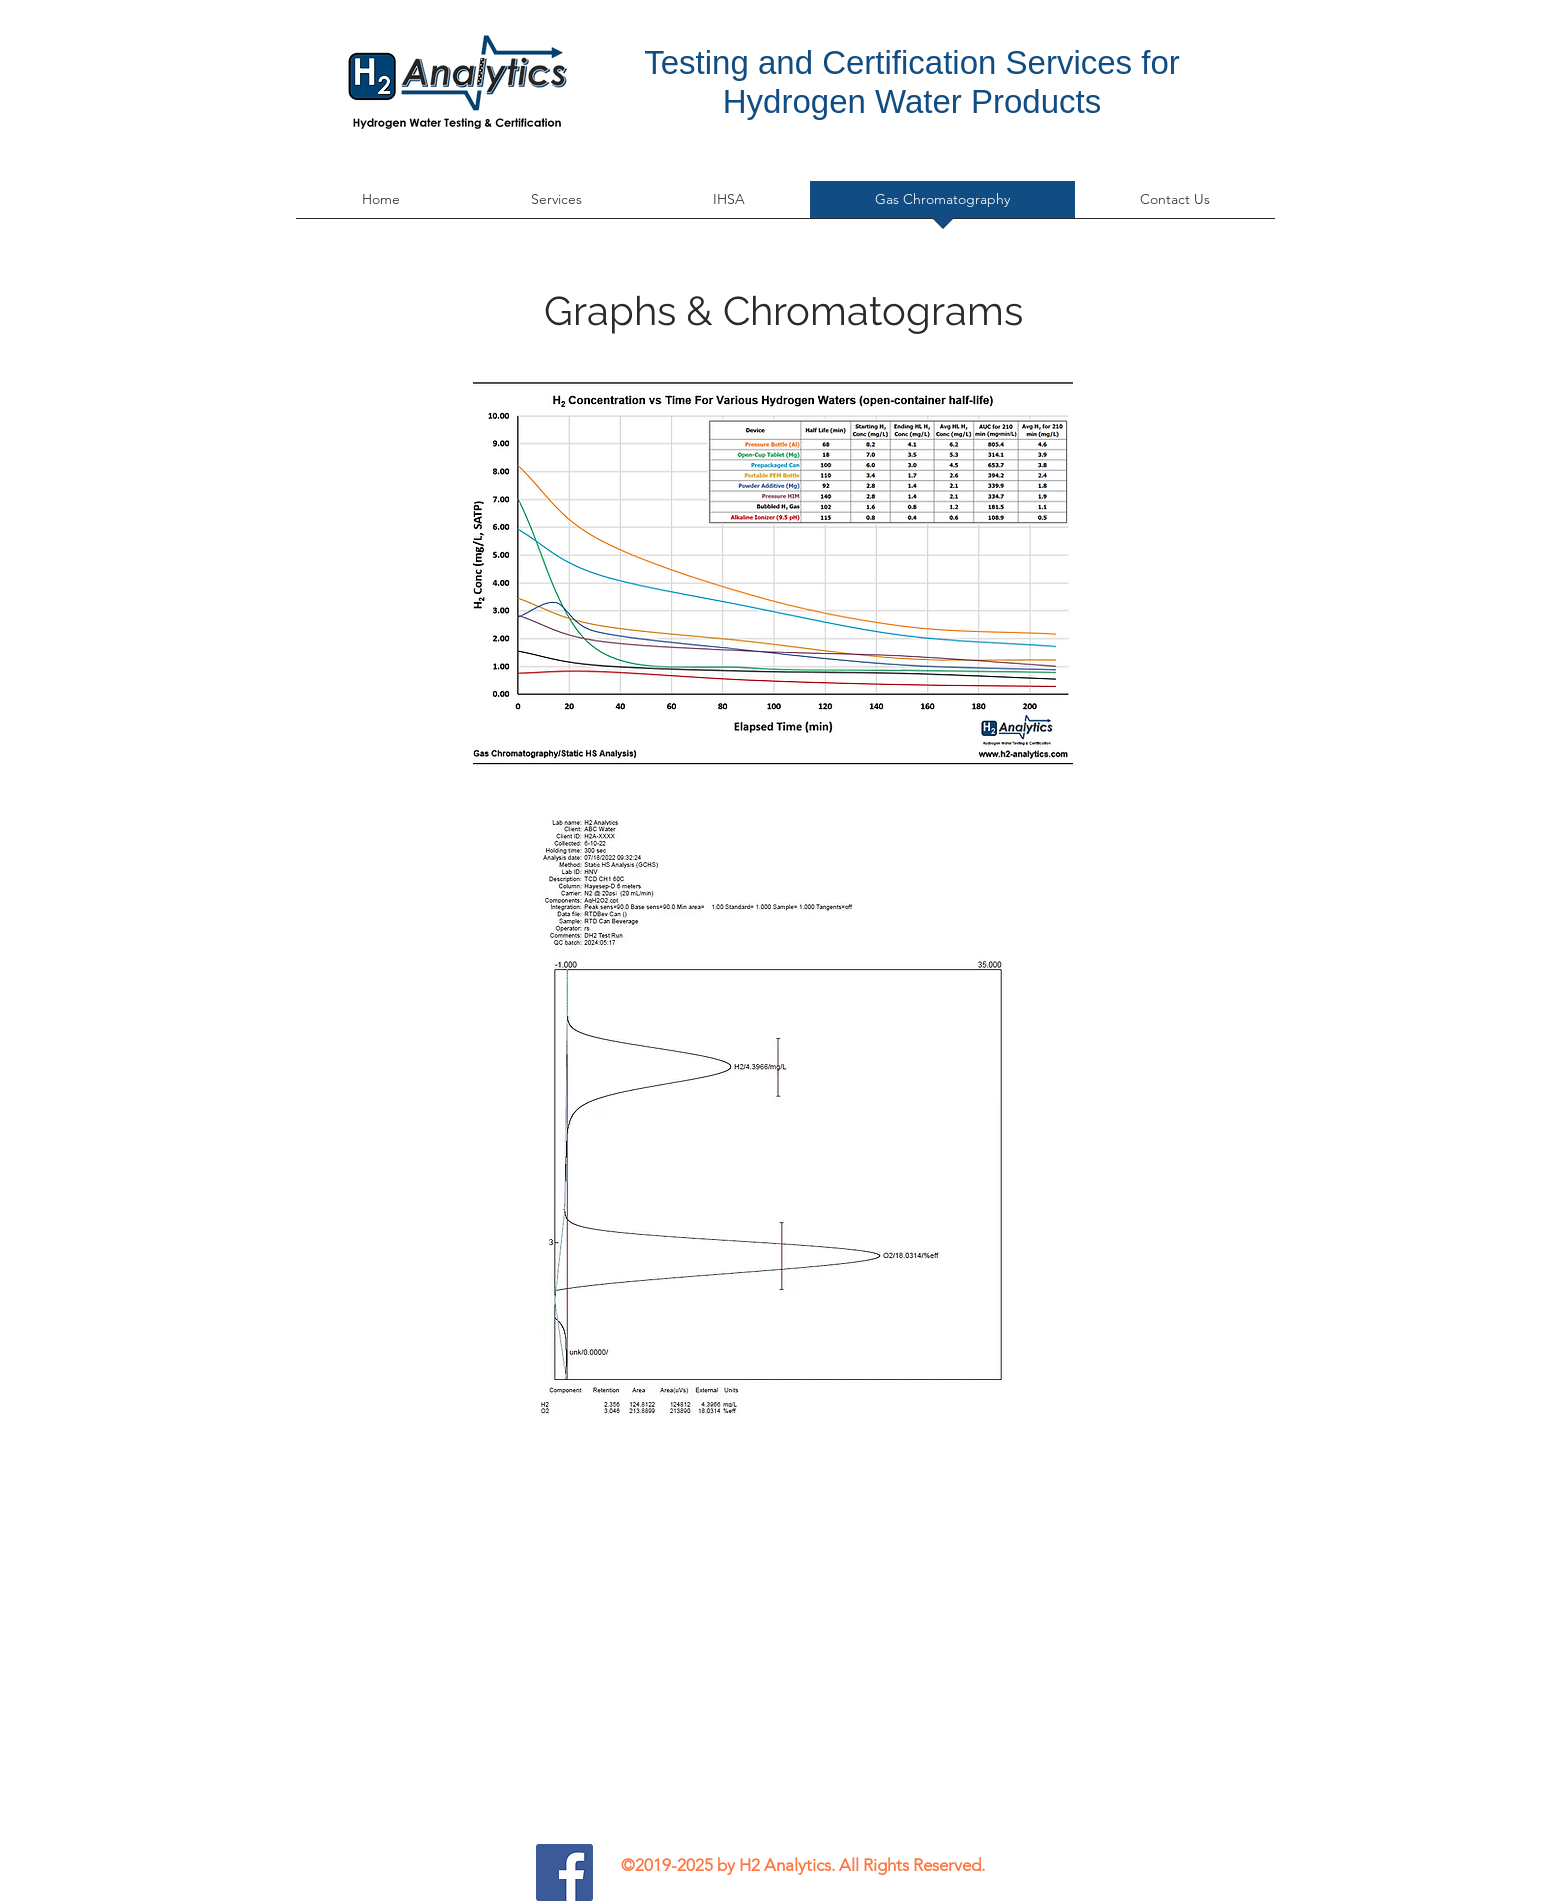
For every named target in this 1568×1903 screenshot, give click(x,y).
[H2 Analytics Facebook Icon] (564, 1872)
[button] (556, 206)
